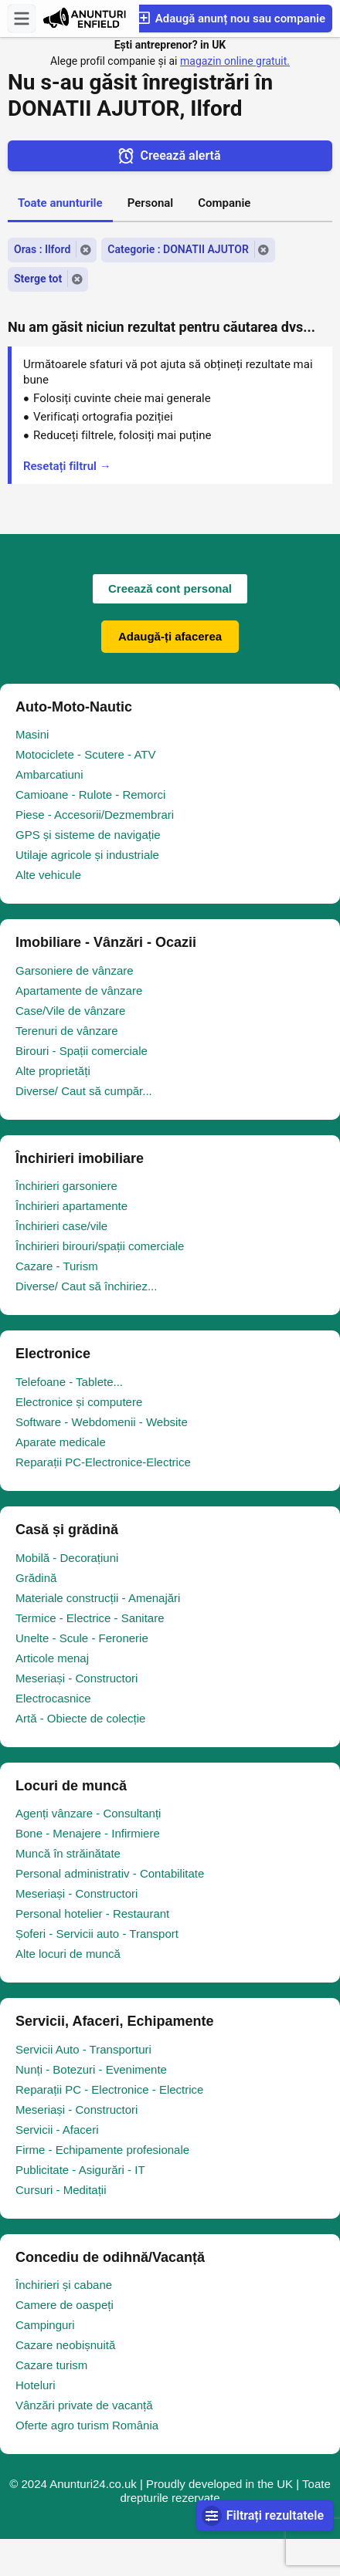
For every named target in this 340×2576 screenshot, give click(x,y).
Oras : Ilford (42, 249)
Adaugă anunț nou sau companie (231, 18)
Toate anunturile (60, 203)
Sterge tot (38, 278)
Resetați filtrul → (67, 466)
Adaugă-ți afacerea (170, 636)
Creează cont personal (170, 588)
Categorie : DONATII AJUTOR (178, 249)
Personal (151, 203)
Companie (224, 203)
